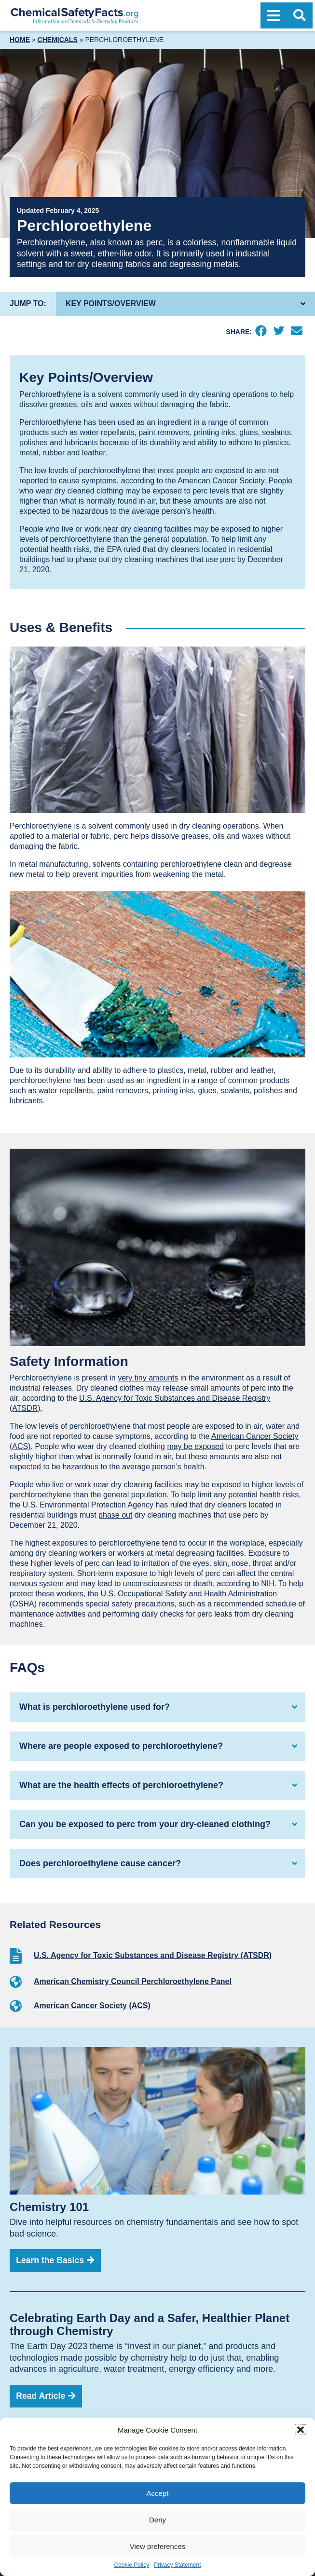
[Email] (296, 331)
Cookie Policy (131, 2565)
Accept (158, 2493)
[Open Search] (300, 15)
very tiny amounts (148, 1378)
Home (20, 39)
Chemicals (58, 39)
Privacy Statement (177, 2565)
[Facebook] (261, 331)
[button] (300, 2430)
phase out (115, 1515)
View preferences (158, 2546)
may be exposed (195, 1446)
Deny (157, 2520)
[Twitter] (279, 331)
